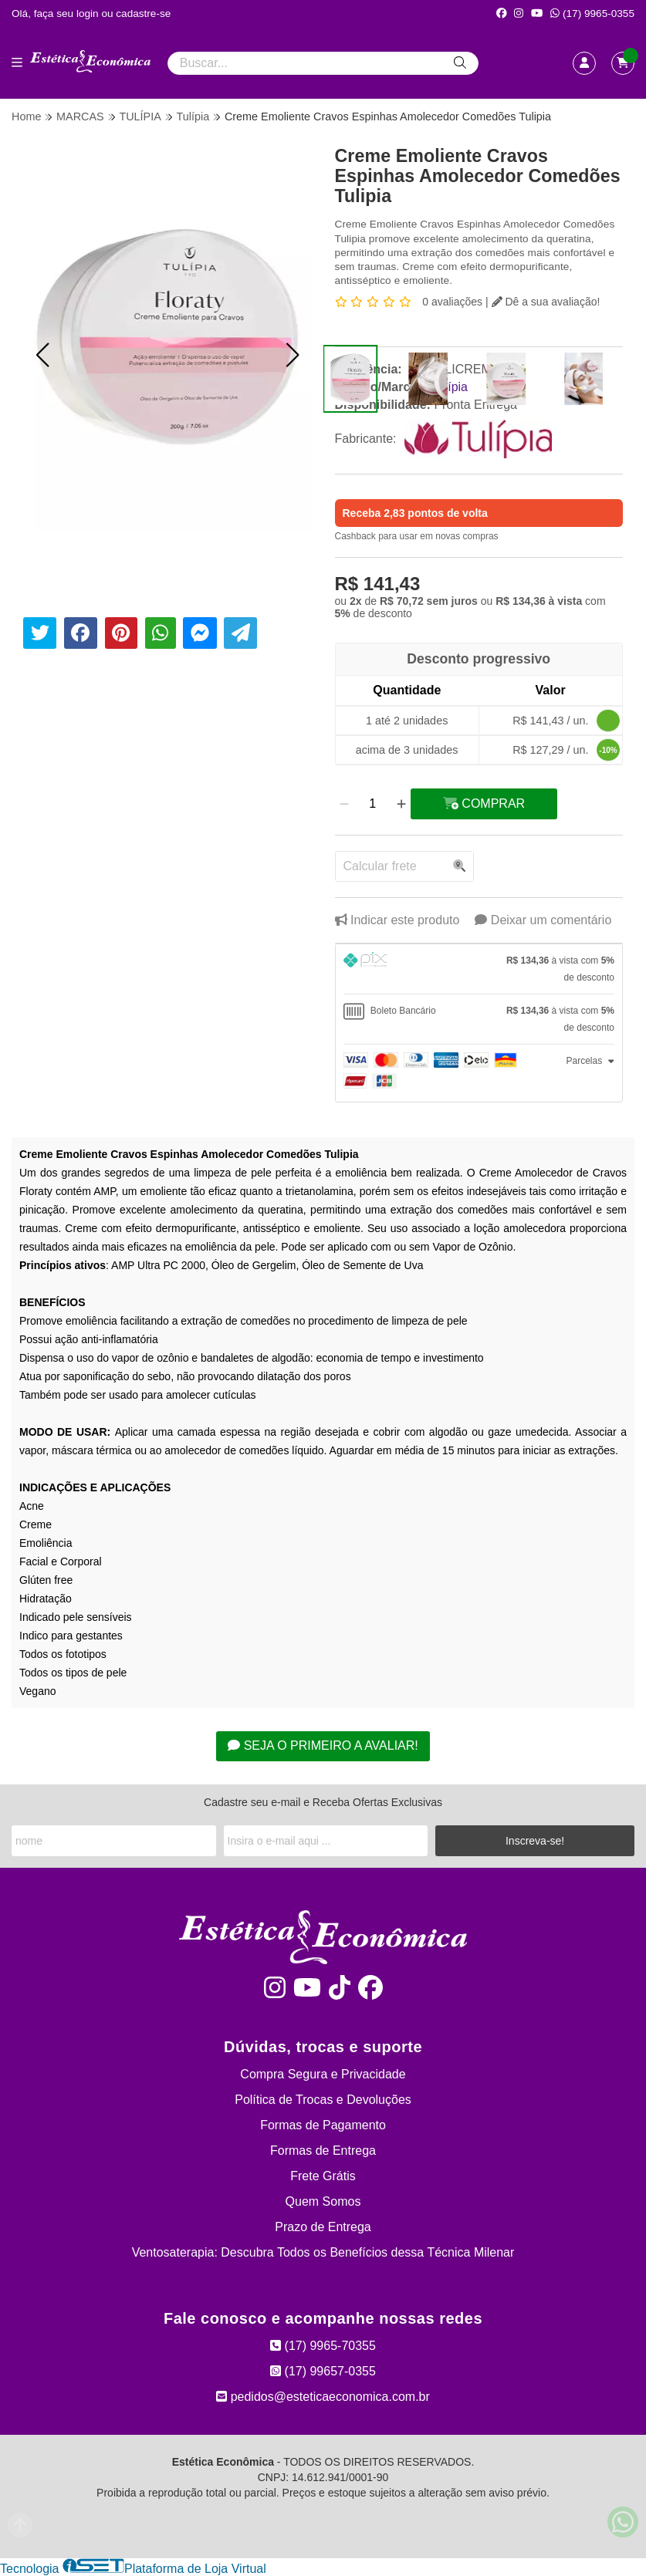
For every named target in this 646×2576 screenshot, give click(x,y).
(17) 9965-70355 (323, 2345)
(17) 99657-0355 (323, 2371)
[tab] (479, 969)
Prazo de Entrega (323, 2226)
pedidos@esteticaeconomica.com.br (323, 2396)
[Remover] (344, 803)
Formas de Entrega (323, 2150)
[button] (42, 354)
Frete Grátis (322, 2176)
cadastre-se (143, 13)
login (89, 13)
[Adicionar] (401, 803)
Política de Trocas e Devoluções (323, 2099)
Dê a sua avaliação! (546, 301)
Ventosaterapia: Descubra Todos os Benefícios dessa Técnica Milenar (323, 2252)
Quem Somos (323, 2201)
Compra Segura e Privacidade (322, 2074)
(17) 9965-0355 (592, 13)
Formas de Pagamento (323, 2125)
